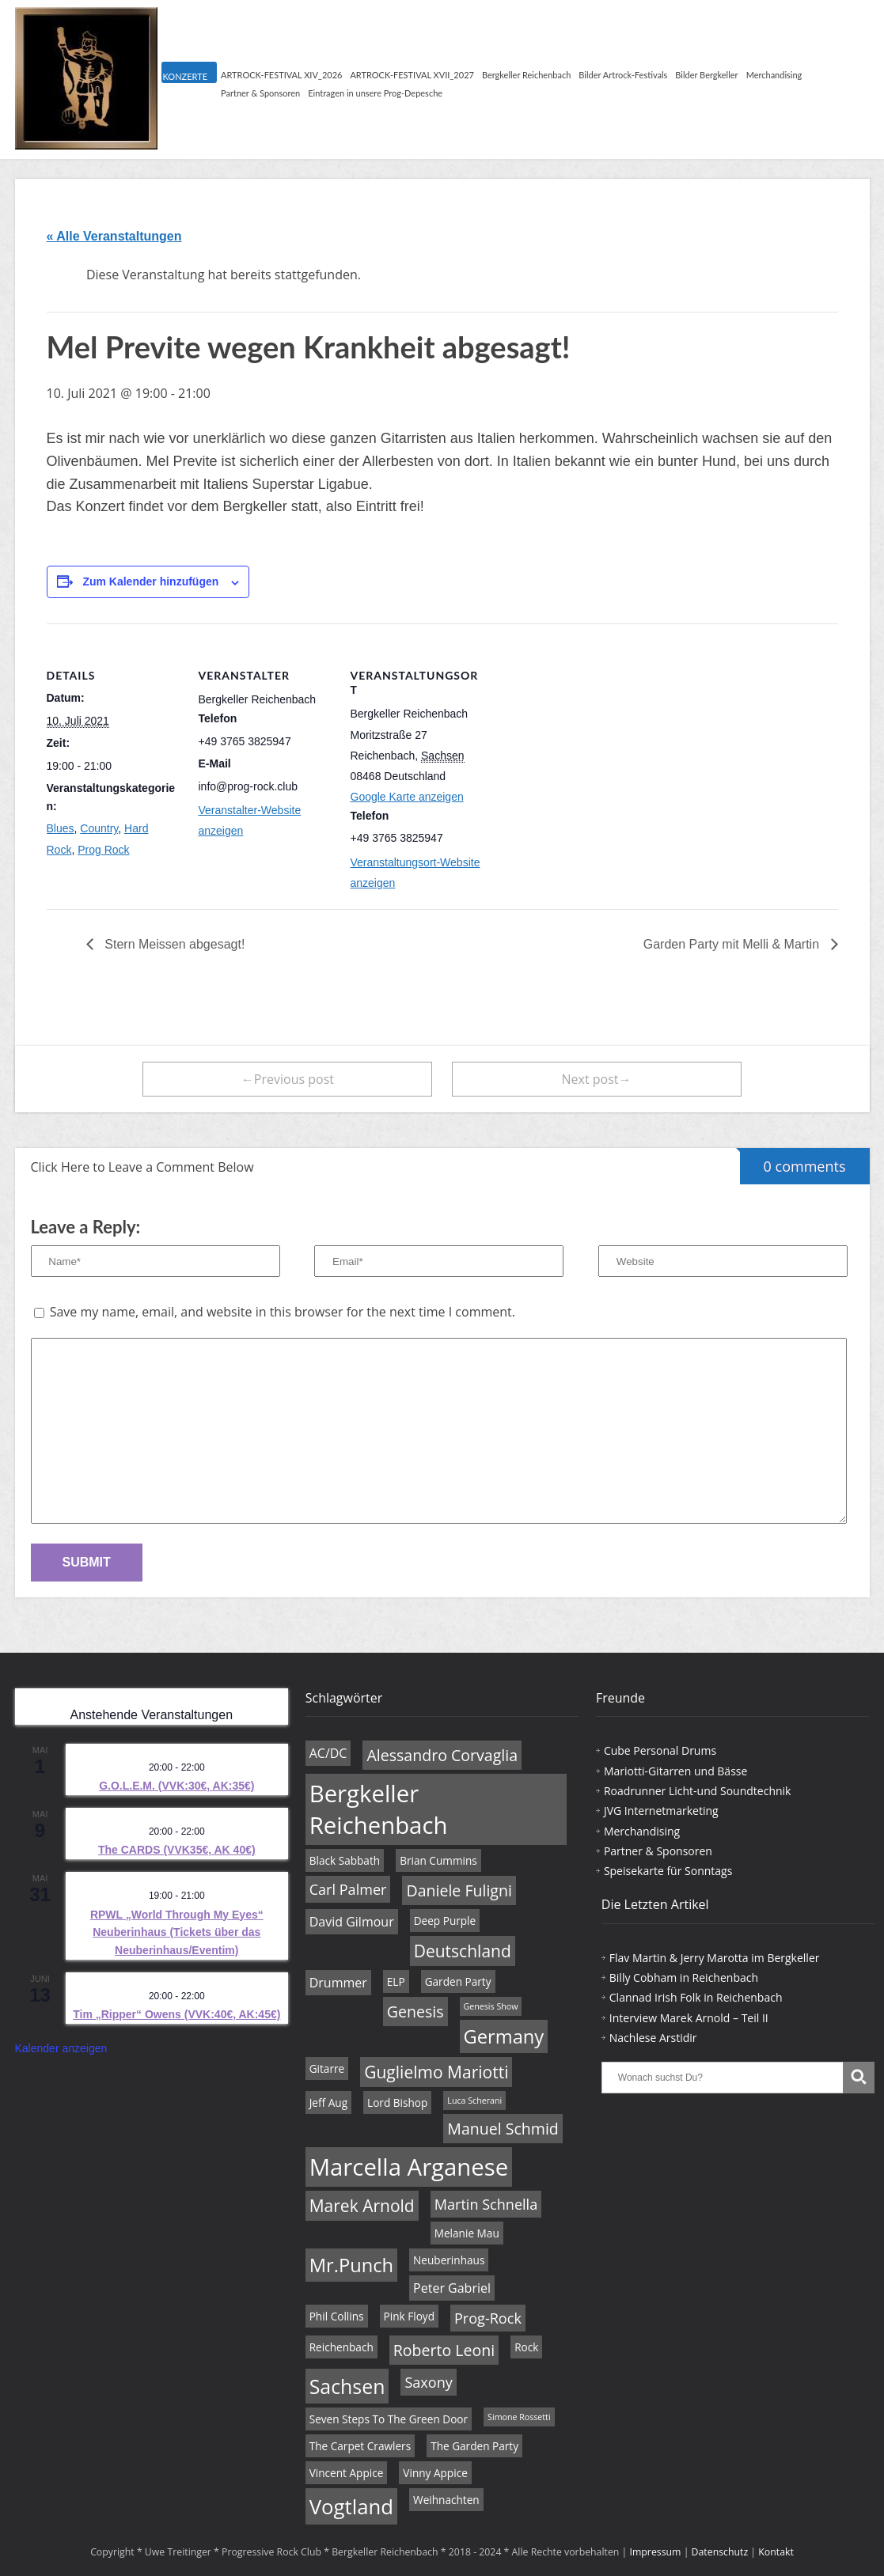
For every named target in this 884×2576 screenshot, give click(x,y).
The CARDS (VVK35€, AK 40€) (177, 1849)
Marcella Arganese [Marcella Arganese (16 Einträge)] (409, 2167)
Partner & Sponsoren (260, 93)
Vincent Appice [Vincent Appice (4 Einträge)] (346, 2472)
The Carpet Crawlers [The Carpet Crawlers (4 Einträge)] (360, 2445)
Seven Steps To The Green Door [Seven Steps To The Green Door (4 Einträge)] (388, 2418)
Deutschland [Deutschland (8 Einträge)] (462, 1951)
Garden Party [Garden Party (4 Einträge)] (458, 1981)
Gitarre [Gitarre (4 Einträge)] (327, 2068)
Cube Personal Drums (660, 1750)
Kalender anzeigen (61, 2048)
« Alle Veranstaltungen (114, 236)
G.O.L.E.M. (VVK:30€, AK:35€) (176, 1785)
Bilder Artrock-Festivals (623, 75)
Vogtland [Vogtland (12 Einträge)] (351, 2506)
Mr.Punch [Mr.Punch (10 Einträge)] (351, 2265)
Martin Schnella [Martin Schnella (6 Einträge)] (485, 2204)
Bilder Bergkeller (706, 75)
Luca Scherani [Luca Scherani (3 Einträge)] (474, 2100)
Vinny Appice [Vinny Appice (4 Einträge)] (435, 2472)
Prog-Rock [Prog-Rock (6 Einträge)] (488, 2318)
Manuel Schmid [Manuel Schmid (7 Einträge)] (502, 2128)
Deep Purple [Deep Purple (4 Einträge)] (445, 1920)
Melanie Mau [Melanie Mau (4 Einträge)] (466, 2233)
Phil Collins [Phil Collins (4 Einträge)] (336, 2316)
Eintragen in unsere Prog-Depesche (375, 93)
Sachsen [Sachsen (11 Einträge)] (347, 2386)
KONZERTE (185, 76)
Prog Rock (103, 849)
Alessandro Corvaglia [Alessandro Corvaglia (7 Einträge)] (442, 1755)
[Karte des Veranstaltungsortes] (586, 732)
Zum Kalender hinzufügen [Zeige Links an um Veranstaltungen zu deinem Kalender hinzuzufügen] (150, 581)
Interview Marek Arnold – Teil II (688, 2017)
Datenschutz (720, 2552)
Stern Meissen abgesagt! (173, 944)
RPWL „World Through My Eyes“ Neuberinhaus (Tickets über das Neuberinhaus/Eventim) (177, 1932)
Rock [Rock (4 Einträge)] (526, 2346)
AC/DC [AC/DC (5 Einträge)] (328, 1753)
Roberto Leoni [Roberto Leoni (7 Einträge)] (444, 2350)
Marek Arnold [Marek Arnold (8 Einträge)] (362, 2206)
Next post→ (597, 1079)
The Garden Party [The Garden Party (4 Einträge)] (474, 2445)
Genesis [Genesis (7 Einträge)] (415, 2011)
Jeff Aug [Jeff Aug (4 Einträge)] (328, 2102)
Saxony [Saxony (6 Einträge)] (428, 2382)
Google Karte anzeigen (407, 796)
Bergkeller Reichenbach (526, 75)
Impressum (655, 2552)
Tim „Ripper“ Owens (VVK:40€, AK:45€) (176, 2014)
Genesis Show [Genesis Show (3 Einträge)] (491, 2006)
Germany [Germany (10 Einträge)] (504, 2036)
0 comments (793, 1162)
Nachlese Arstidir (653, 2037)
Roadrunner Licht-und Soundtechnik (697, 1790)
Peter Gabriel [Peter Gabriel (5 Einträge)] (452, 2288)
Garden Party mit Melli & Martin (733, 944)
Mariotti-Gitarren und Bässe (675, 1771)
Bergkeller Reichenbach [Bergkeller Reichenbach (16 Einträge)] (378, 1809)
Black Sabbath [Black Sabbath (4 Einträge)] (344, 1860)
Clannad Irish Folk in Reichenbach (696, 1997)
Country (99, 828)
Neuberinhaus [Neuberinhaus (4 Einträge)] (448, 2259)
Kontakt (776, 2552)
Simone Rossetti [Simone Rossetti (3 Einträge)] (519, 2417)
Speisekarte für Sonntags (668, 1870)
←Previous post (287, 1079)
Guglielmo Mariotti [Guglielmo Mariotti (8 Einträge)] (436, 2072)
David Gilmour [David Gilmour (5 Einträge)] (351, 1921)
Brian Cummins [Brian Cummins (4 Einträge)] (438, 1860)
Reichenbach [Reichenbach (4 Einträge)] (341, 2346)
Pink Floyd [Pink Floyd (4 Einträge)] (409, 2316)
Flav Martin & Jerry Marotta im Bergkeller (714, 1957)
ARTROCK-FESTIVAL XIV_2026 (281, 75)
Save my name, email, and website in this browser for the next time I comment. (282, 1311)
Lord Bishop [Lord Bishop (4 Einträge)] (397, 2102)
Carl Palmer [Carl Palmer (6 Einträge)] (348, 1889)
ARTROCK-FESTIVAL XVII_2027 (411, 75)
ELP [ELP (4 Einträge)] (396, 1981)
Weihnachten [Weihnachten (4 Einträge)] (446, 2499)
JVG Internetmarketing (661, 1810)
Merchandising (774, 75)
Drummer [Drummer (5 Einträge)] (338, 1982)
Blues (60, 828)
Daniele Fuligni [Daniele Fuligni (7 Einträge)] (458, 1890)
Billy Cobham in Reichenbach (683, 1977)
